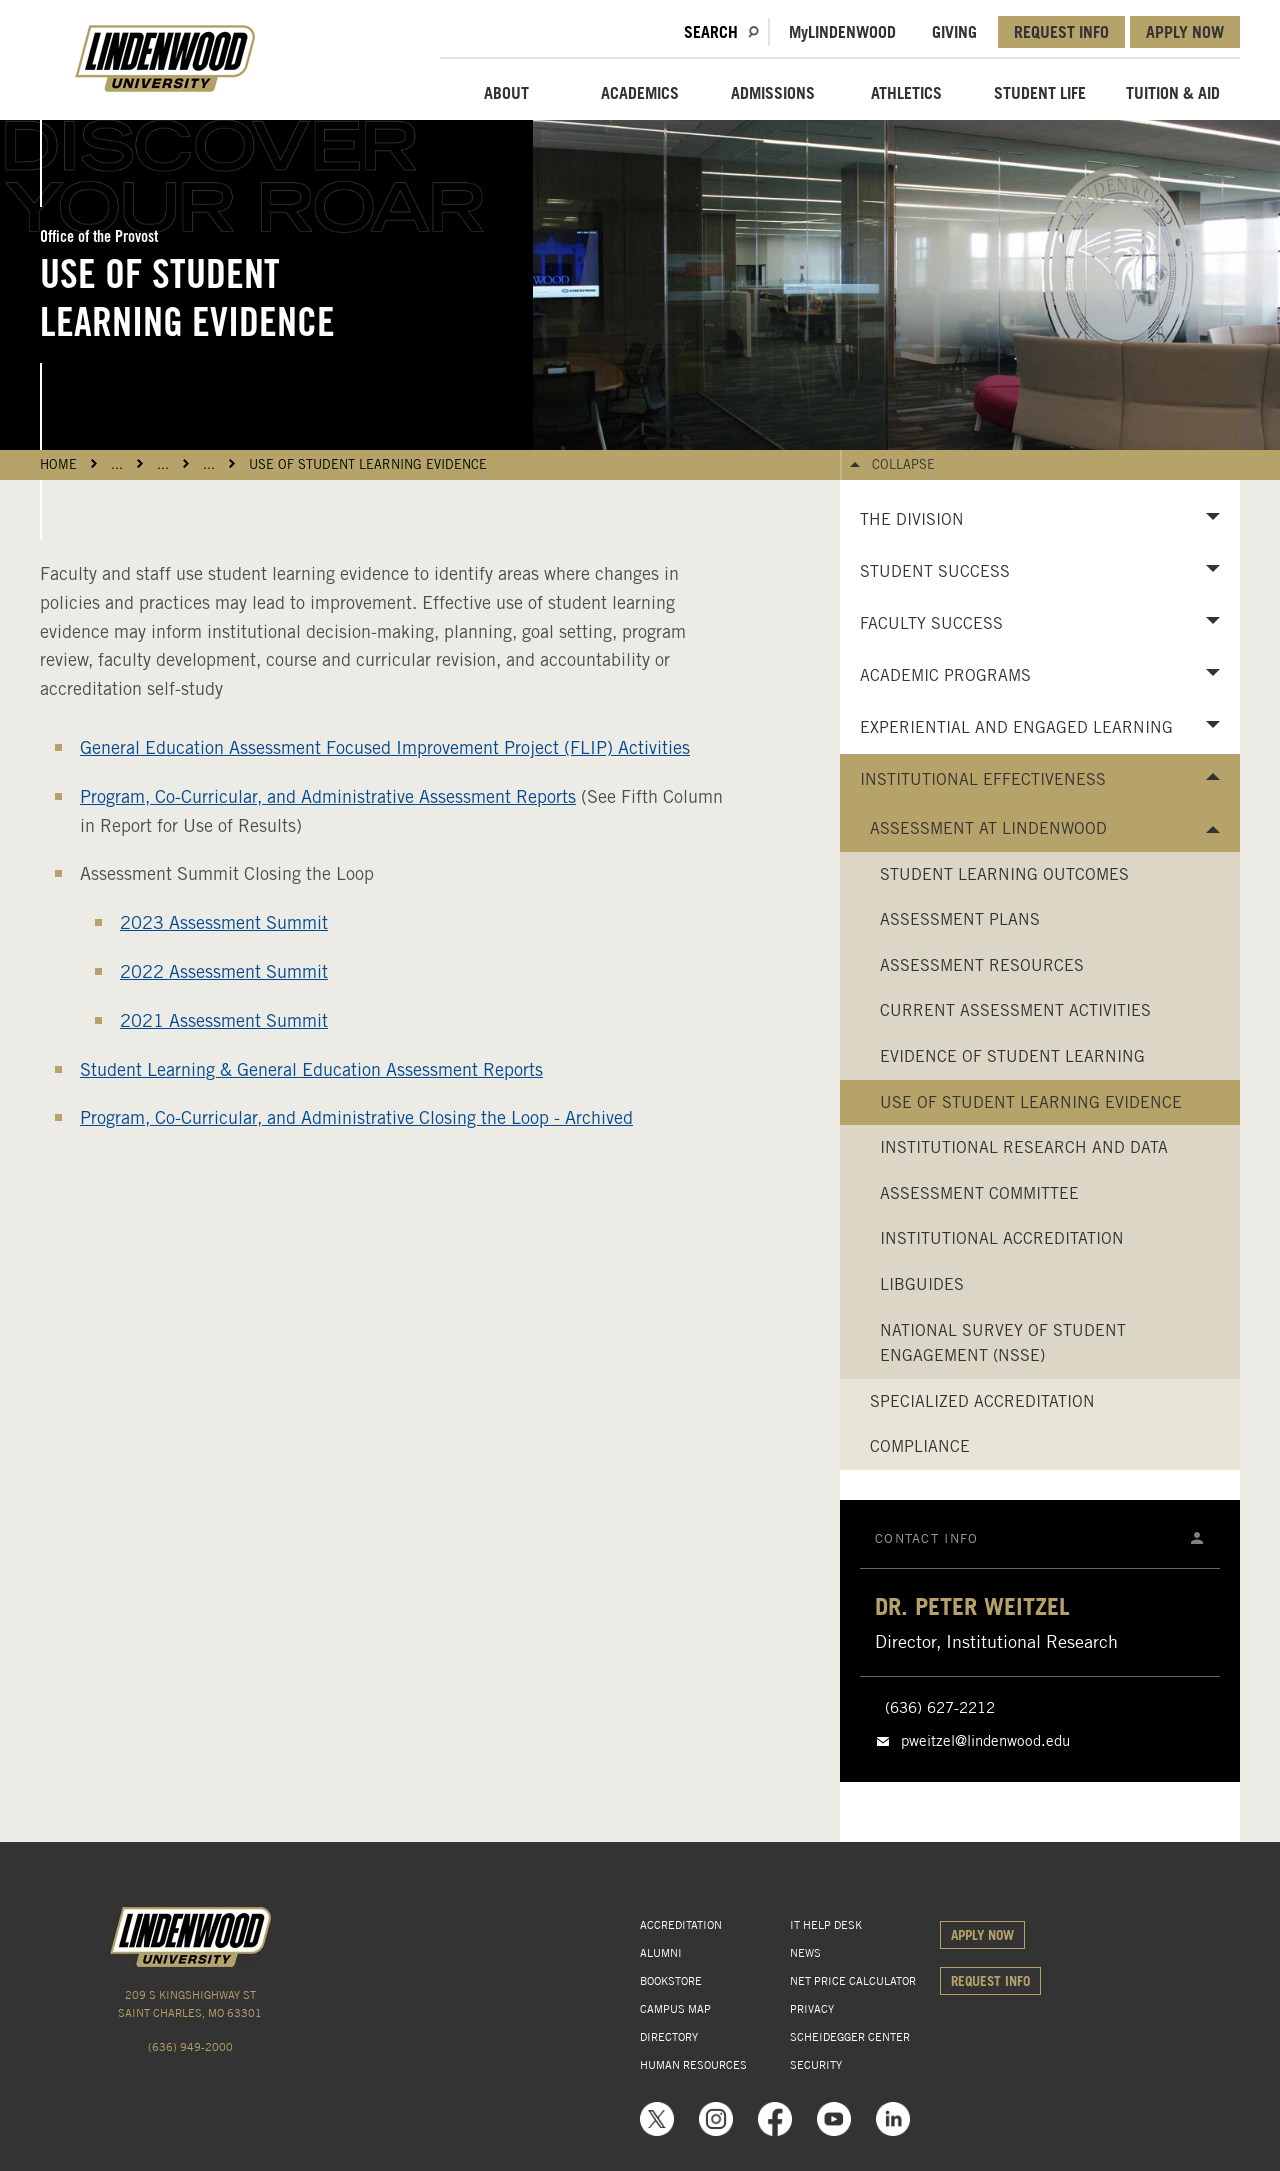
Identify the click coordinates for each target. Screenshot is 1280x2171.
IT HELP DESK (826, 1925)
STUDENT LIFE (1040, 93)
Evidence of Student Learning (1012, 1056)
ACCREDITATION (681, 1925)
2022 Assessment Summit (224, 971)
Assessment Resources (982, 965)
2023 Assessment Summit (224, 922)
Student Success (935, 571)
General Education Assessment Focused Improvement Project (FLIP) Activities (385, 747)
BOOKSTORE (671, 1981)
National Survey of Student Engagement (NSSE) (1003, 1343)
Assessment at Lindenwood (988, 828)
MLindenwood (842, 32)
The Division (912, 519)
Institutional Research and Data (1024, 1147)
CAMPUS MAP (675, 2009)
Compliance (920, 1446)
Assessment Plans (960, 919)
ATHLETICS (906, 93)
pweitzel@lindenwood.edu (985, 1741)
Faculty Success (931, 623)
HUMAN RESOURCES (693, 2065)
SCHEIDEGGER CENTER (850, 2037)
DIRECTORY (669, 2037)
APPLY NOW (1185, 32)
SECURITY (816, 2065)
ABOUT (506, 93)
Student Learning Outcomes (1004, 874)
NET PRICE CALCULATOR (853, 1981)
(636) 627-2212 (940, 1708)
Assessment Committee (979, 1193)
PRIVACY (812, 2009)
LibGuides (922, 1284)
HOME (58, 464)
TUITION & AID (1173, 93)
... (117, 464)
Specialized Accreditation (982, 1401)
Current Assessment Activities (1015, 1010)
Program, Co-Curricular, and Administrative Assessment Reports (328, 796)
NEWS (805, 1953)
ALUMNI (661, 1953)
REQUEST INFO (1061, 32)
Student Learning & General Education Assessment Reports (311, 1069)
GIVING (954, 32)
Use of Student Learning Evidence (368, 464)
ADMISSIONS (773, 93)
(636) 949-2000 (190, 2047)
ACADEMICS (640, 93)
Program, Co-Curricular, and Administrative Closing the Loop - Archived (356, 1117)
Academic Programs (945, 675)
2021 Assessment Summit (224, 1020)
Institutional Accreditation (1002, 1238)
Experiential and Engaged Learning (1016, 727)
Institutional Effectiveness (983, 779)
